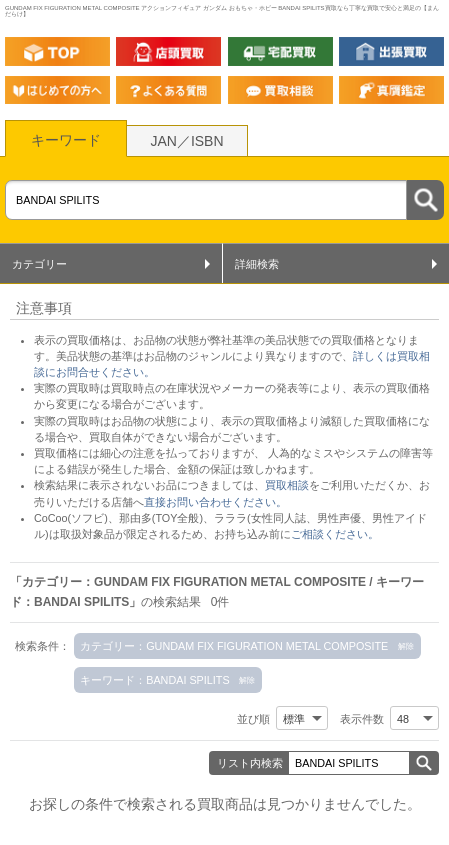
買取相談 (287, 485)
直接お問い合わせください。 (215, 502)
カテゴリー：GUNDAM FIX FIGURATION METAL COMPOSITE (234, 646)
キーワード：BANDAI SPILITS (154, 680)
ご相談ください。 (335, 534)
